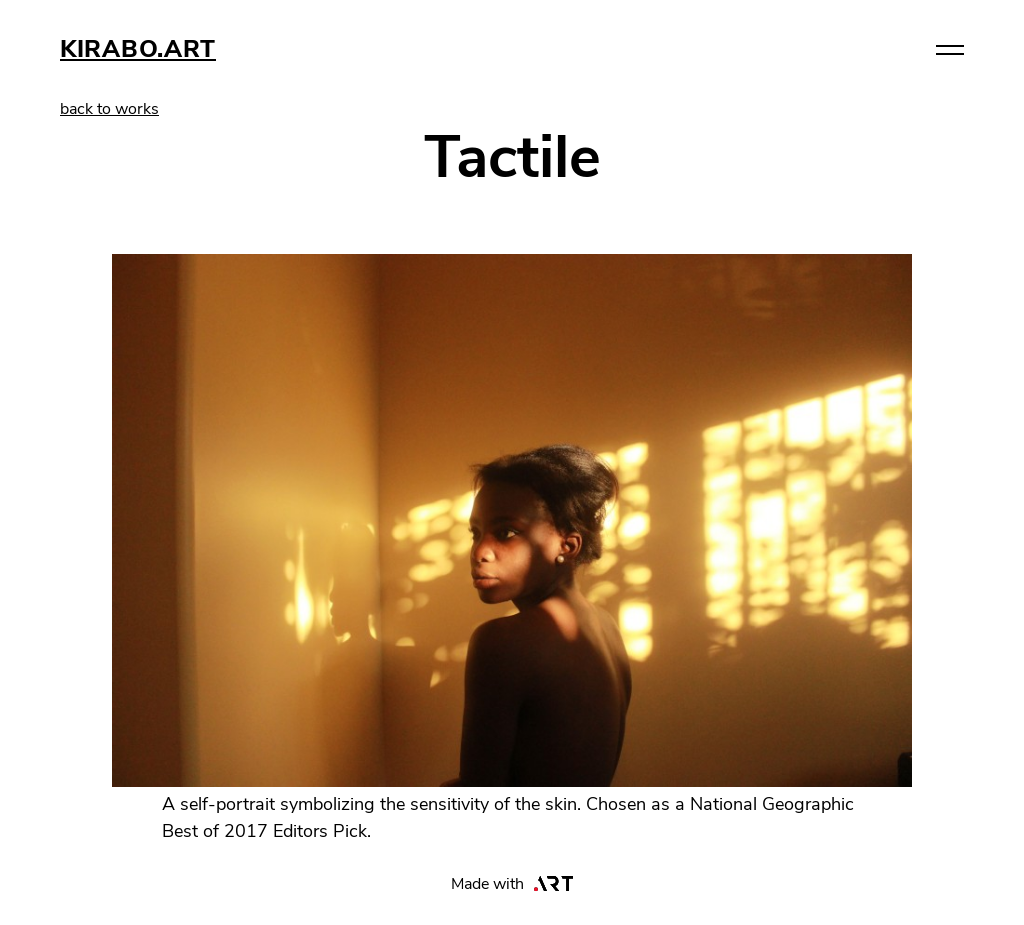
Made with (512, 884)
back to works (109, 109)
